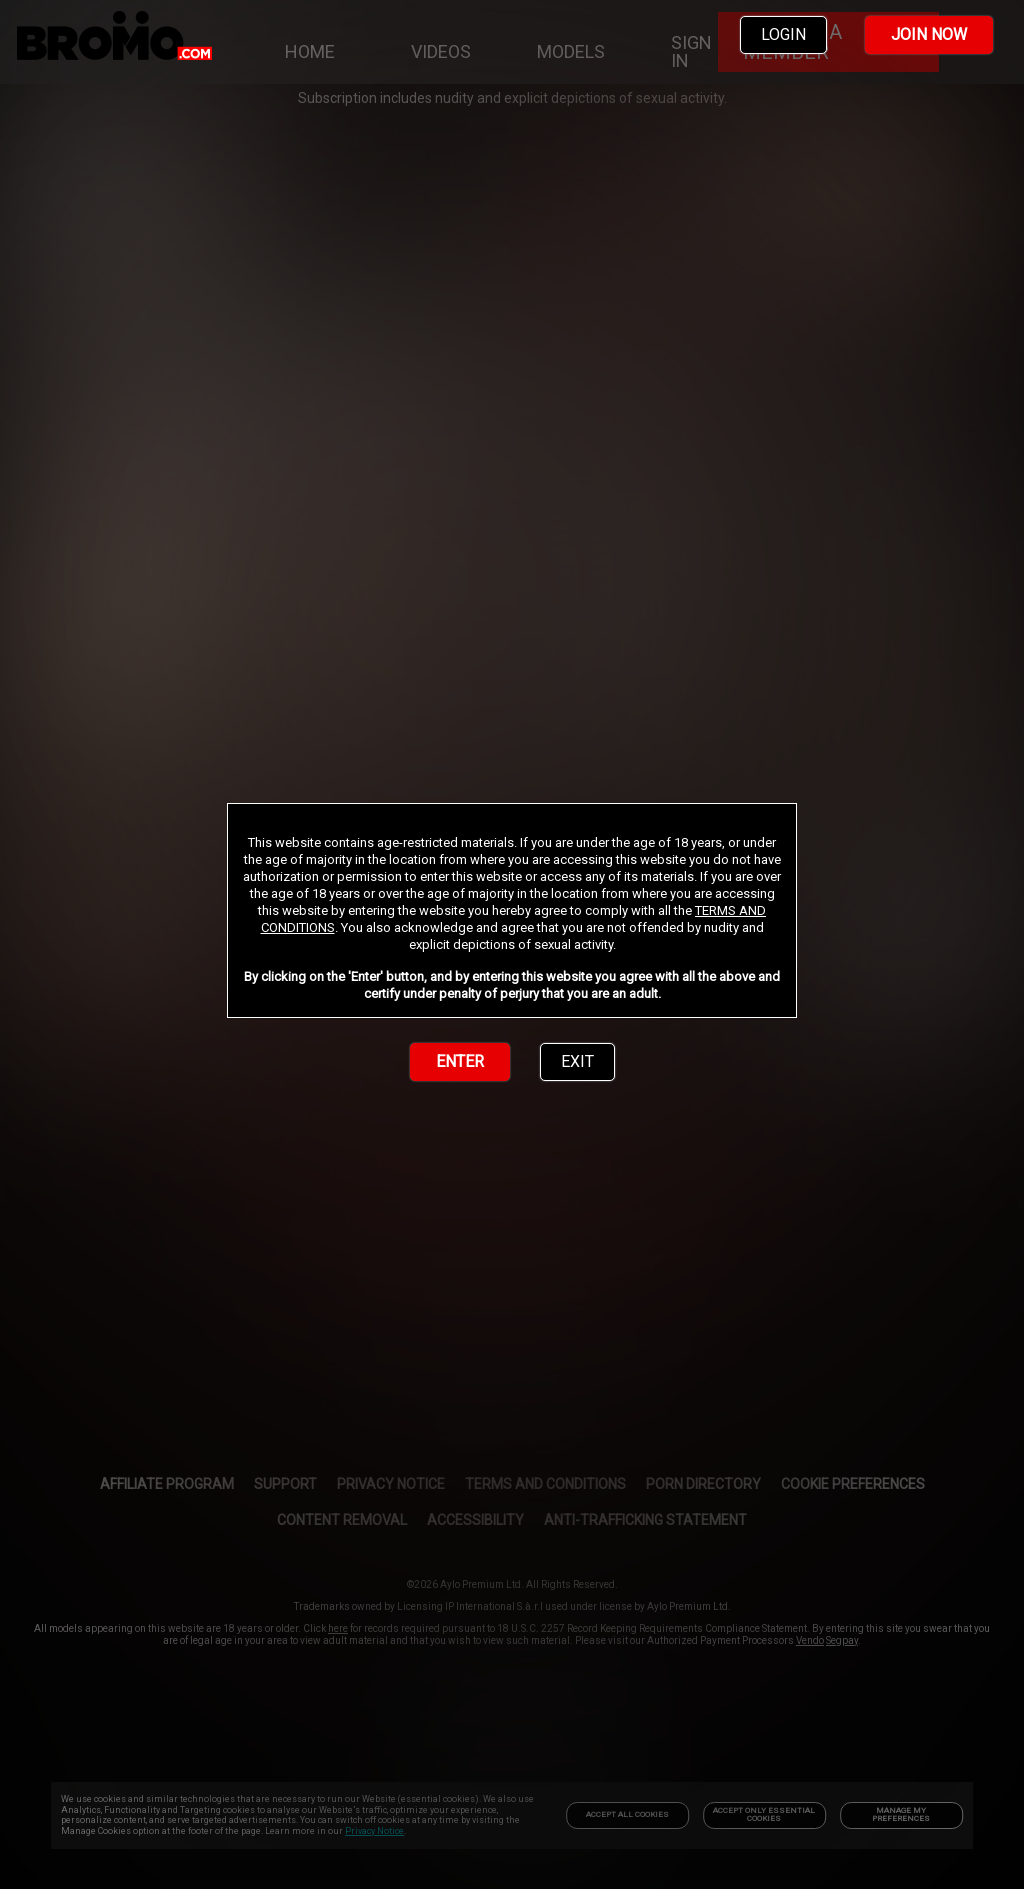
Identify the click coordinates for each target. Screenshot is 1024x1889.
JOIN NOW (929, 34)
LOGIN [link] (783, 34)
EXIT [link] (577, 1061)
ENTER (460, 1061)
